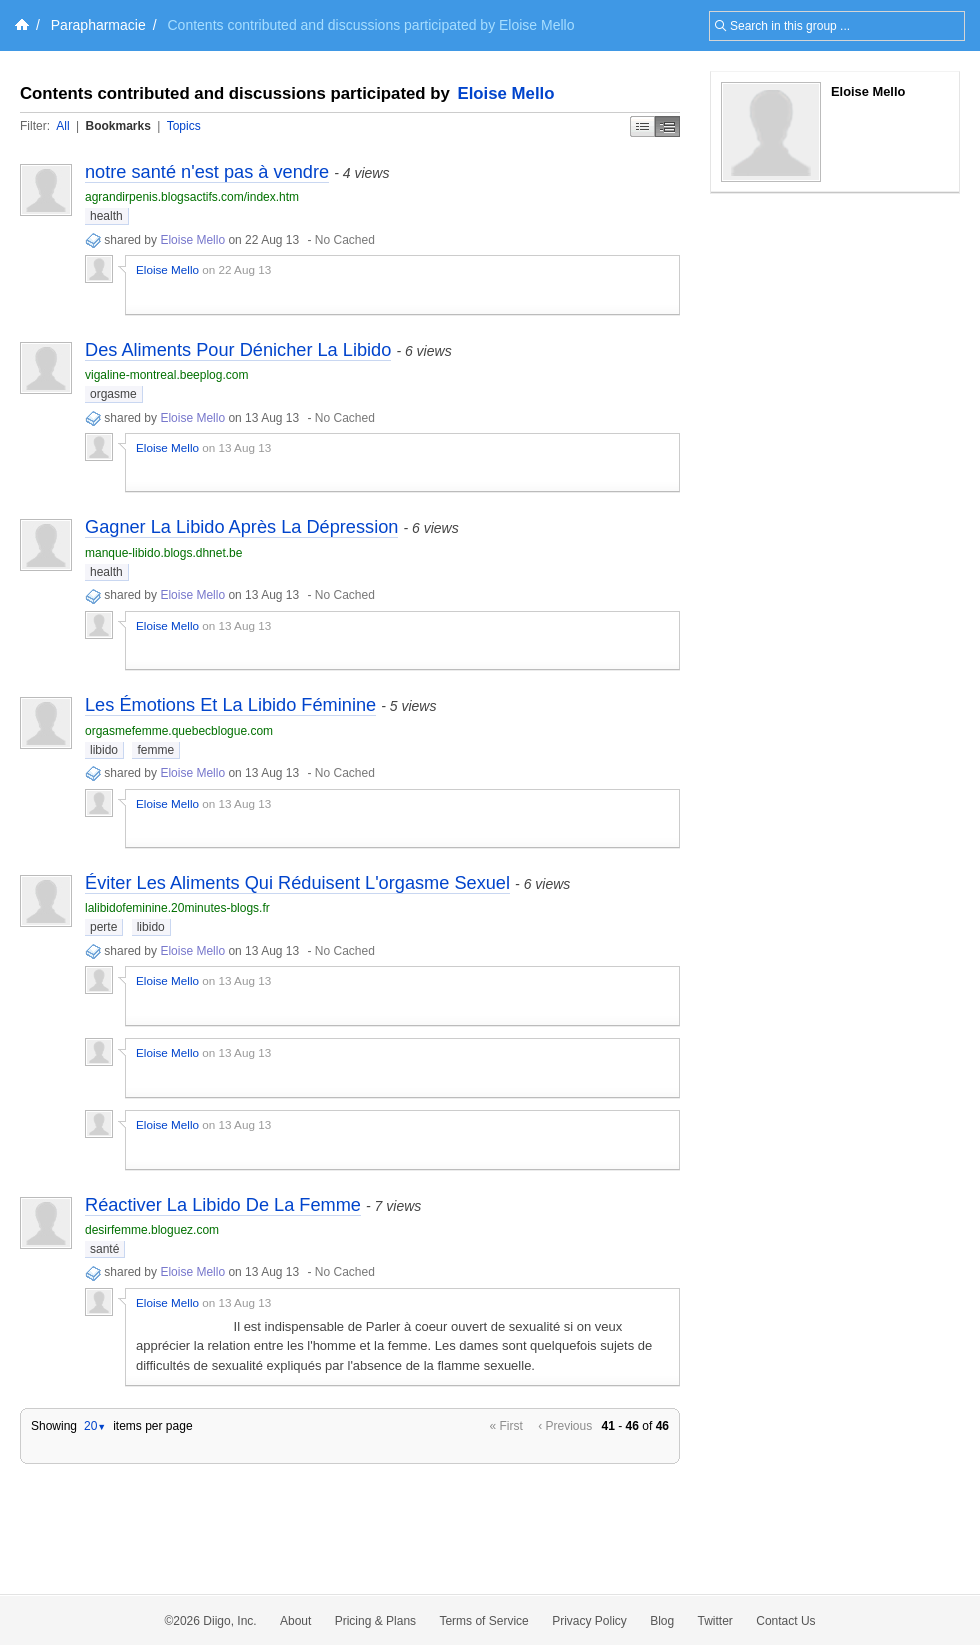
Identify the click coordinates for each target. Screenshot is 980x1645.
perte (103, 927)
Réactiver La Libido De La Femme (223, 1205)
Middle (667, 126)
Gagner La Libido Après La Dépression (241, 527)
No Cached (345, 240)
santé (104, 1249)
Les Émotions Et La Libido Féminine (230, 705)
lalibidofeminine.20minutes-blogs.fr (177, 908)
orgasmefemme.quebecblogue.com (179, 731)
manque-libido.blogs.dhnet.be (163, 553)
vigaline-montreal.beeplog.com (166, 375)
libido (104, 750)
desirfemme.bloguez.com (152, 1230)
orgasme (113, 394)
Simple (642, 126)
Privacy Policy (589, 1621)
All (62, 126)
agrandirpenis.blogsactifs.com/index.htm (192, 197)
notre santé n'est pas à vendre (207, 172)
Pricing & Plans (375, 1621)
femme (155, 750)
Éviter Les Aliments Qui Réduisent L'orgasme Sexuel (297, 883)
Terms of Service (483, 1621)
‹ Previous (565, 1426)
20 (95, 1426)
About (295, 1621)
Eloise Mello (506, 93)
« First (506, 1426)
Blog (662, 1621)
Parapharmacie (98, 25)
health (106, 216)
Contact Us (785, 1621)
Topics (184, 126)
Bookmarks (117, 126)
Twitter (715, 1621)
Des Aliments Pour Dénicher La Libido (238, 350)
